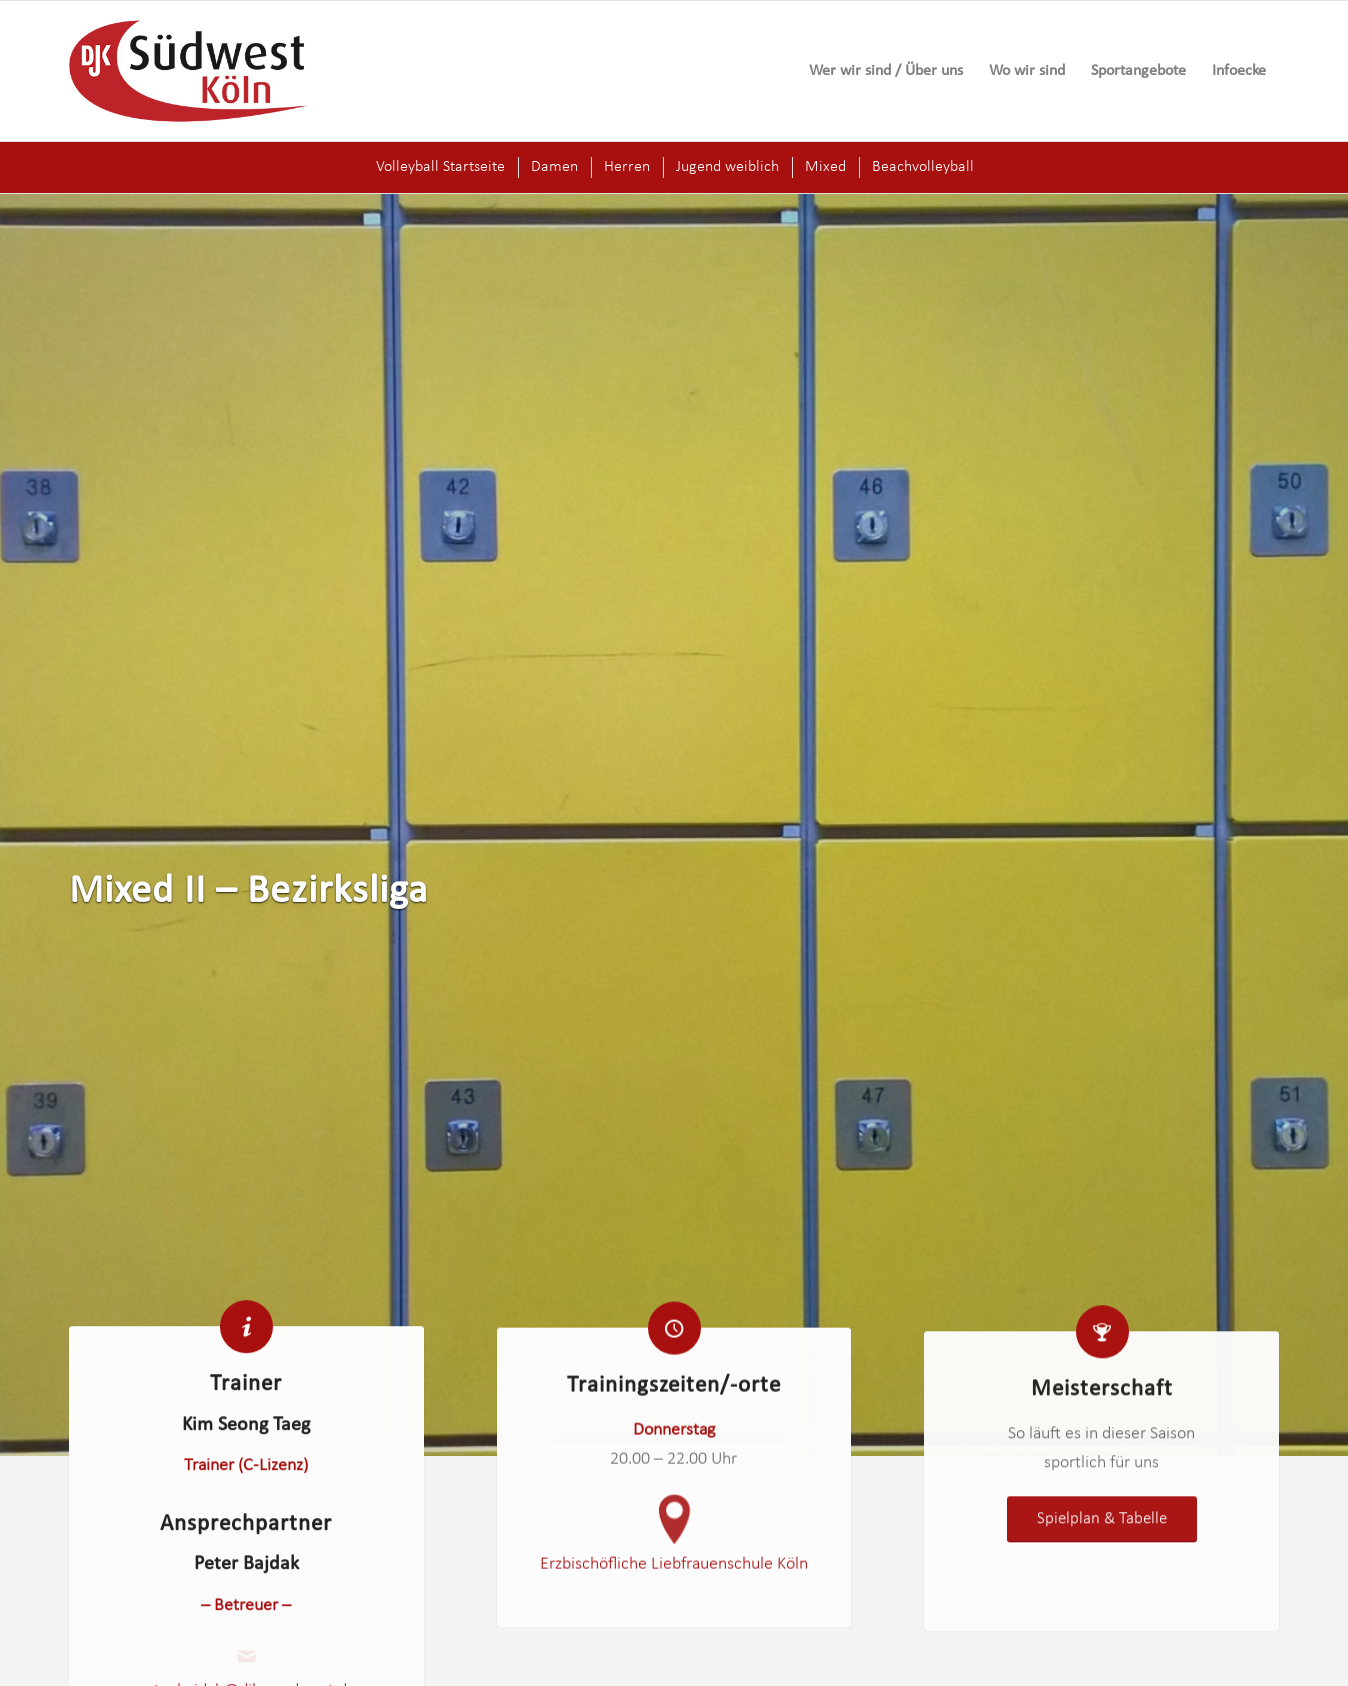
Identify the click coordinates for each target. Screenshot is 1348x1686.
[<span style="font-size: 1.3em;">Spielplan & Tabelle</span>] (1102, 1539)
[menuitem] (886, 71)
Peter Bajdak (246, 1570)
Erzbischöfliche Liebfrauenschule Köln (674, 1575)
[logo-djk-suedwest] (188, 71)
